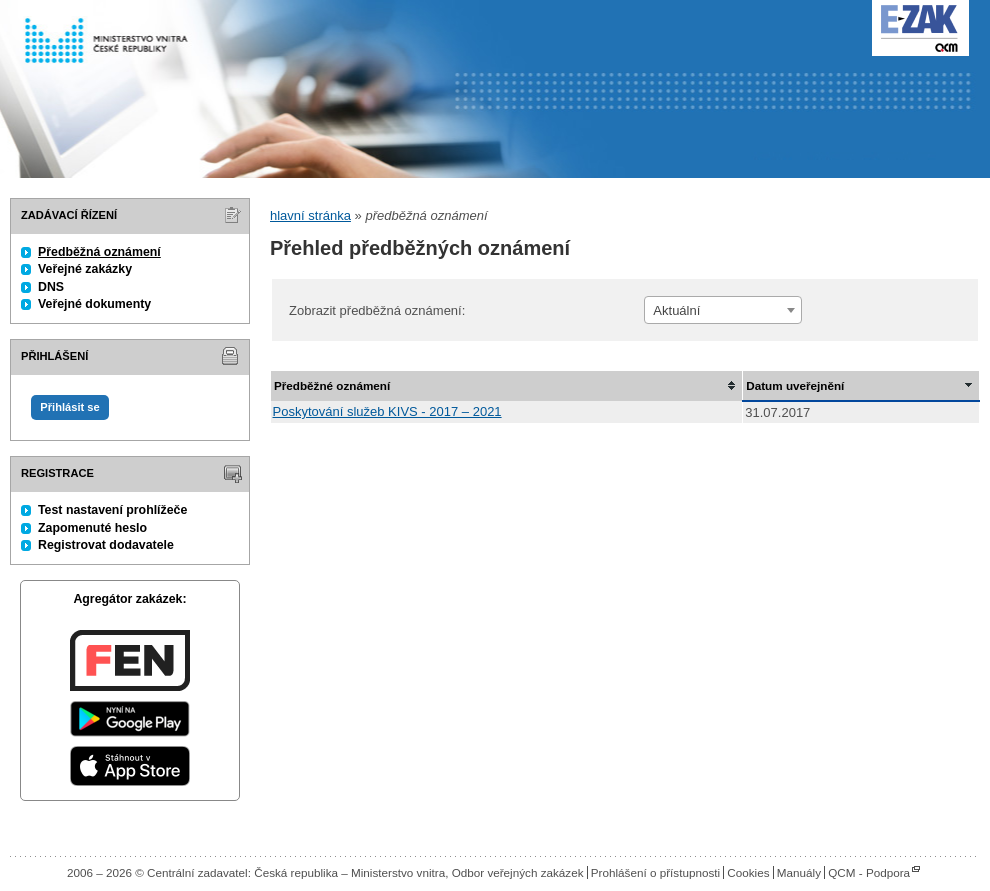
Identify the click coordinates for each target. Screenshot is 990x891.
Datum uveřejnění (795, 385)
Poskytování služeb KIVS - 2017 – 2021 (387, 411)
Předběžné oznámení (332, 385)
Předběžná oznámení (99, 252)
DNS (51, 287)
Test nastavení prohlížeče (112, 510)
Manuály (799, 872)
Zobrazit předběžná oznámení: (377, 310)
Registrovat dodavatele (106, 545)
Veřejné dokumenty (94, 304)
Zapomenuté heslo (92, 528)
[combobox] (723, 310)
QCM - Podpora (869, 872)
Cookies (748, 872)
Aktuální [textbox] (676, 310)
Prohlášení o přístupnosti (655, 872)
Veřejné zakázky (85, 269)
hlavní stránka (310, 215)
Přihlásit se (69, 407)
